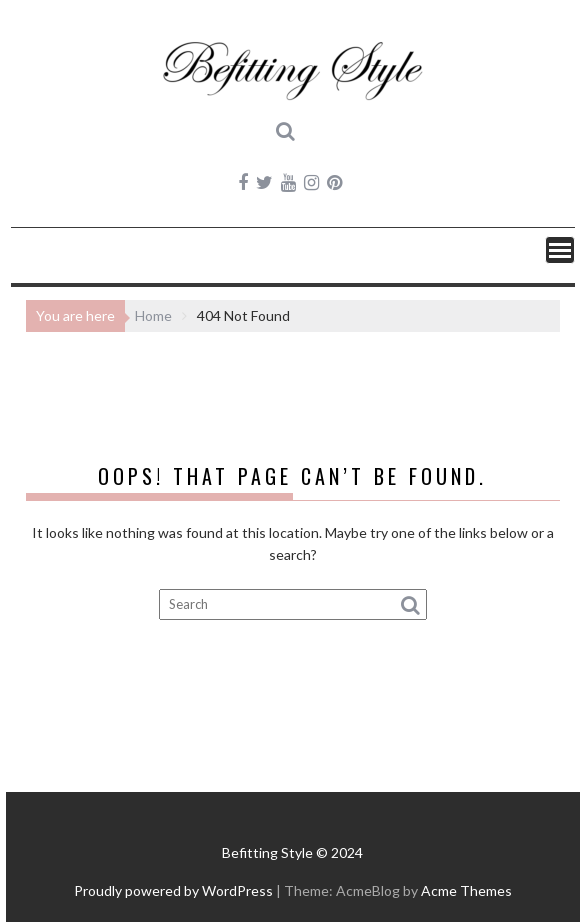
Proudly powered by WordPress (173, 890)
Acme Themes (466, 890)
